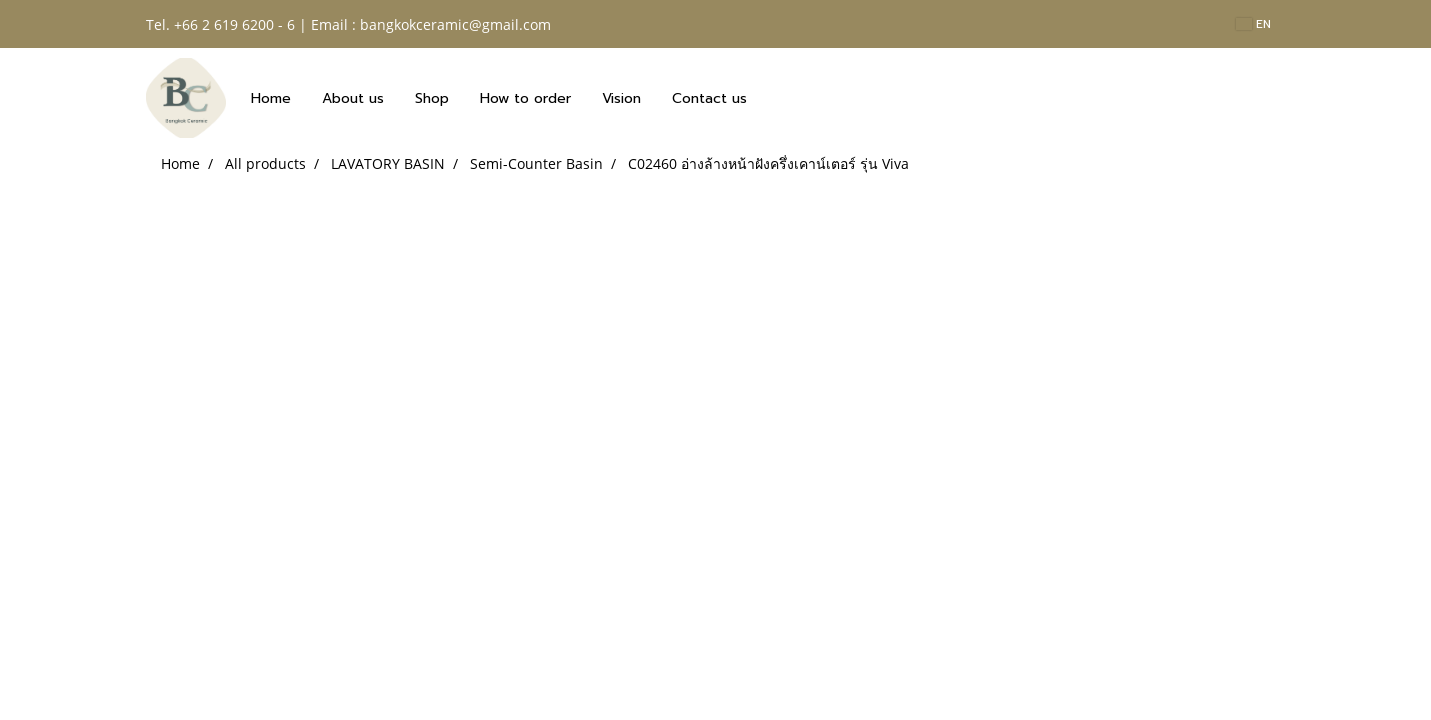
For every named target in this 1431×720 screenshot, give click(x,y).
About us (353, 98)
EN (1253, 24)
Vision (621, 98)
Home (271, 98)
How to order (525, 98)
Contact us (709, 98)
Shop (432, 98)
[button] (780, 98)
